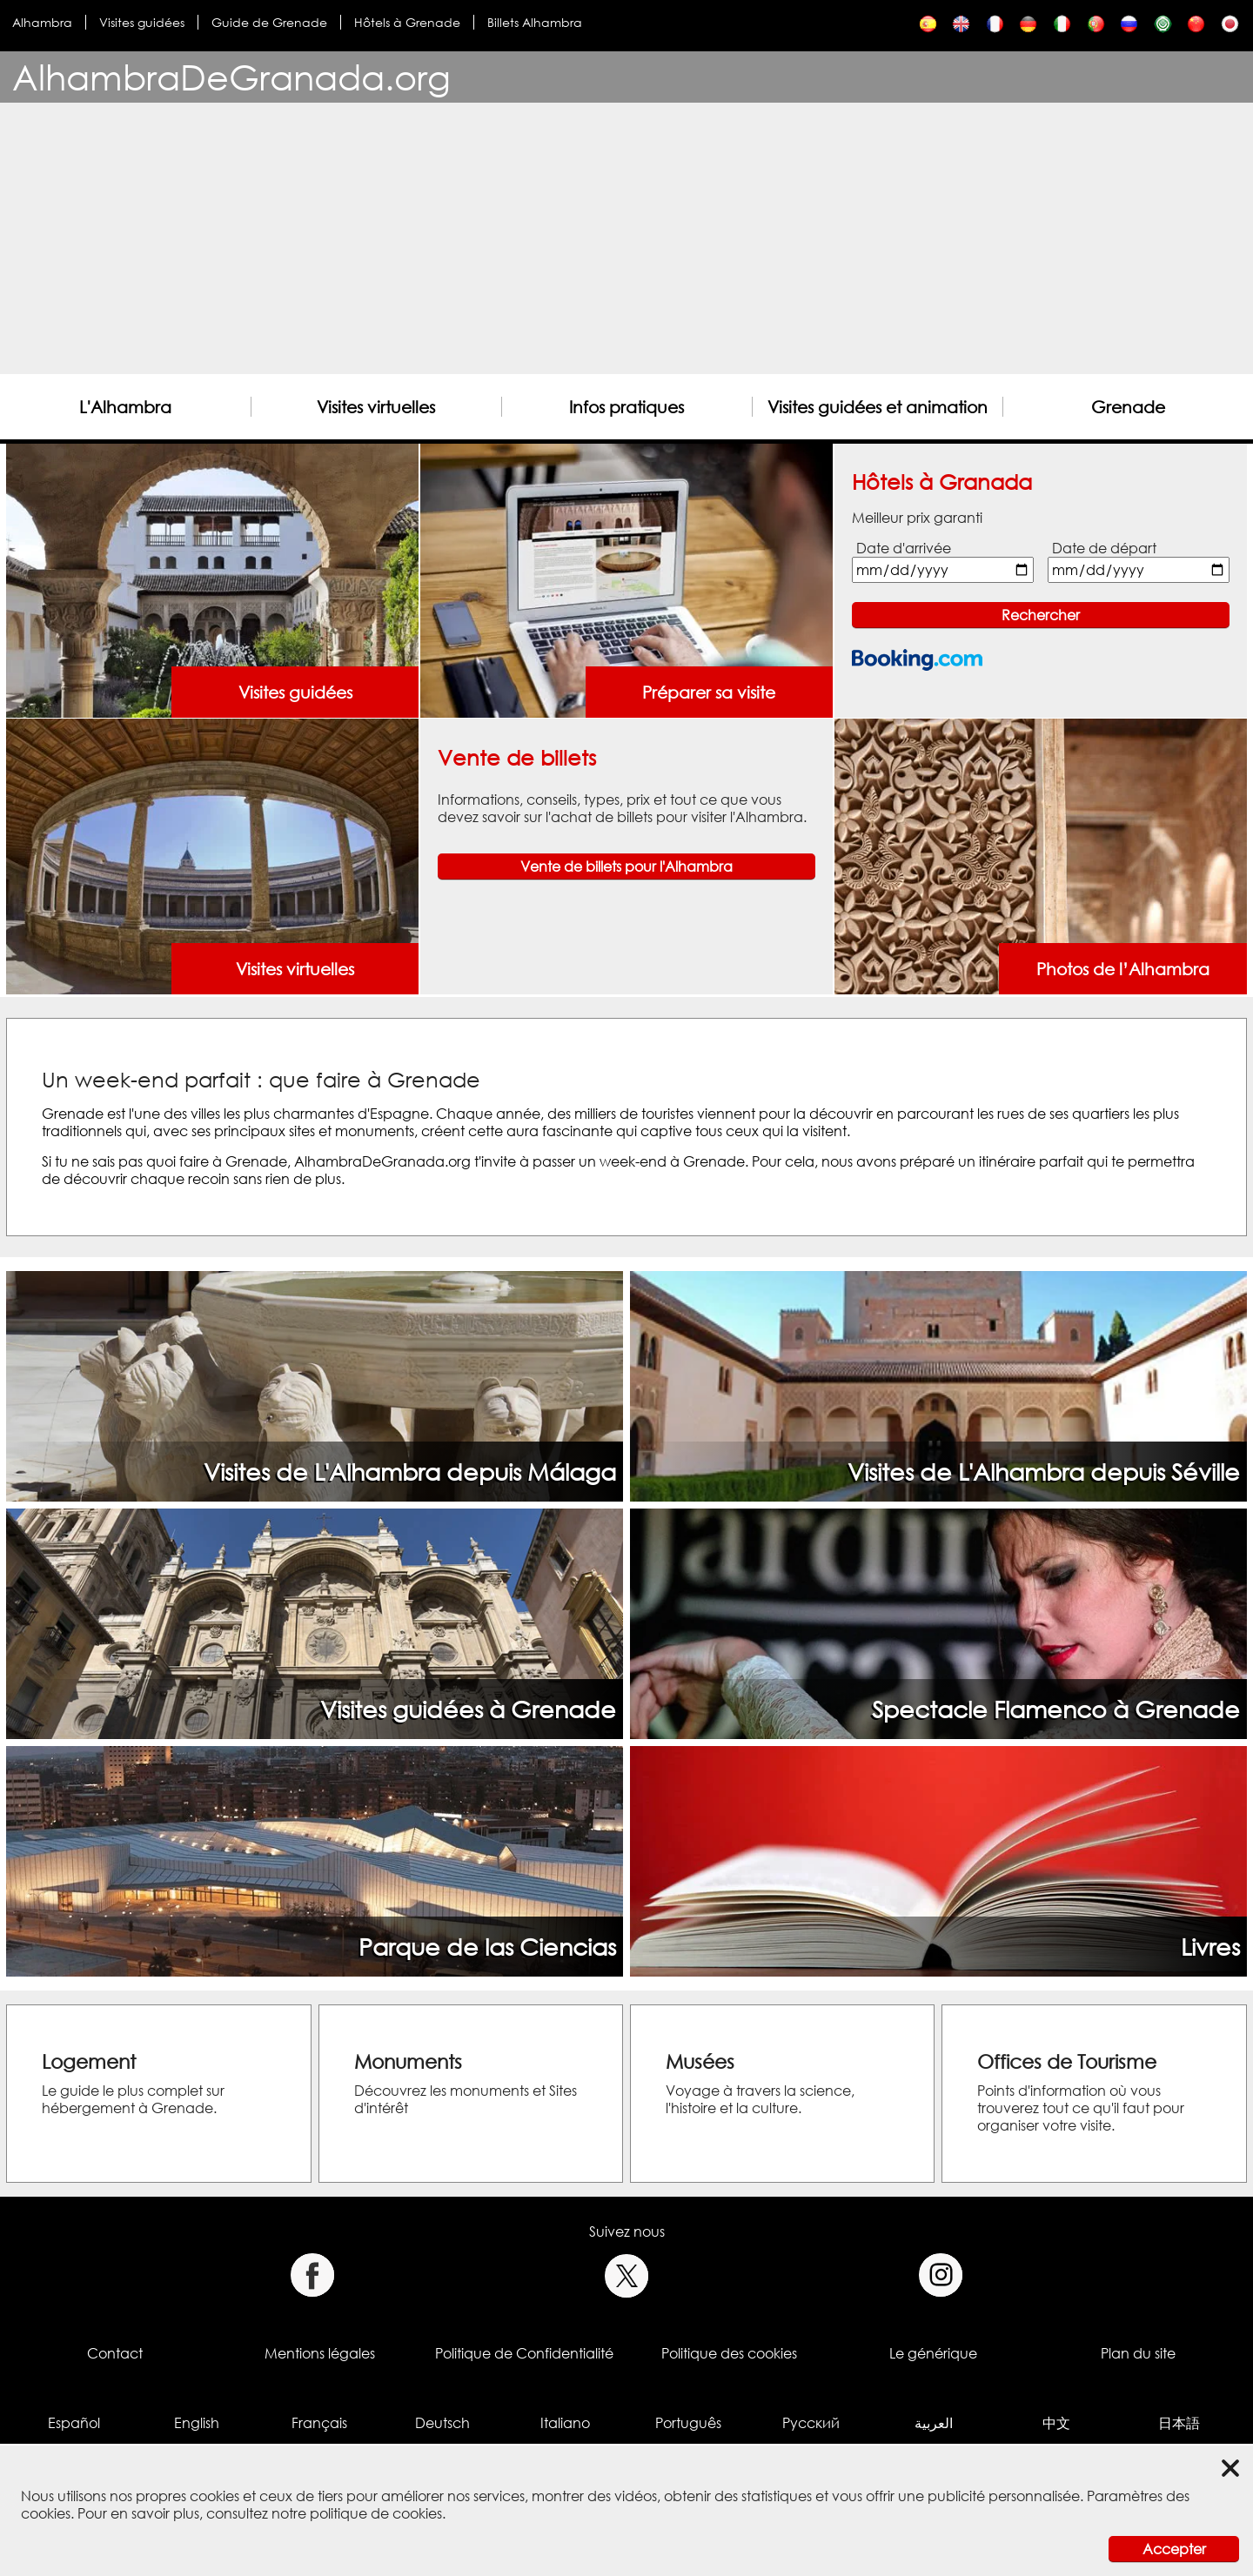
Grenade (1128, 407)
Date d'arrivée (903, 548)
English (196, 2423)
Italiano (565, 2423)
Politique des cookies (729, 2353)
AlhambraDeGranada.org (231, 77)
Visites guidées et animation (877, 407)
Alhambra (42, 22)
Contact (115, 2353)
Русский (811, 2423)
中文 (1056, 2423)
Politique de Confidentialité (524, 2353)
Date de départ (1104, 548)
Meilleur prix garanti (917, 517)
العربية (934, 2423)
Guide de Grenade (269, 22)
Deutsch (442, 2423)
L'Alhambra (125, 407)
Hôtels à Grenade (407, 22)
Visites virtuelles (376, 407)
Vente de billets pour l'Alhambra (626, 866)
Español (74, 2423)
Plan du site (1138, 2353)
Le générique (933, 2353)
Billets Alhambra (534, 22)
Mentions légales (320, 2353)
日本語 (1179, 2423)
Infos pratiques (626, 407)
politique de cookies (376, 2513)
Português (688, 2423)
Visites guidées (141, 22)
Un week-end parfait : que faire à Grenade (261, 1079)
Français (319, 2423)
